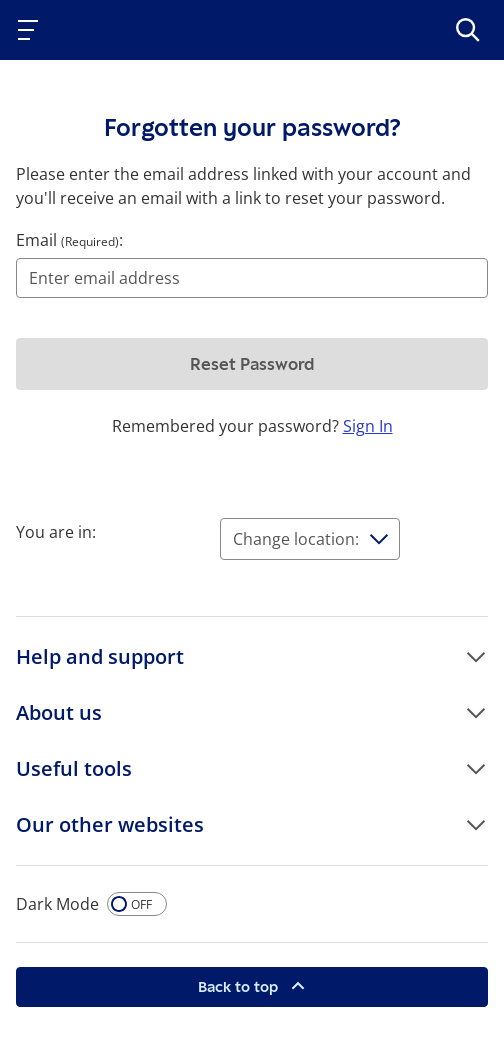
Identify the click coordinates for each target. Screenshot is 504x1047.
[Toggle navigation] (32, 30)
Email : (69, 240)
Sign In (368, 426)
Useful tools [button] (74, 768)
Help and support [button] (100, 656)
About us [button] (59, 712)
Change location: (296, 539)
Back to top (240, 986)
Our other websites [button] (110, 824)
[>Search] (468, 30)
